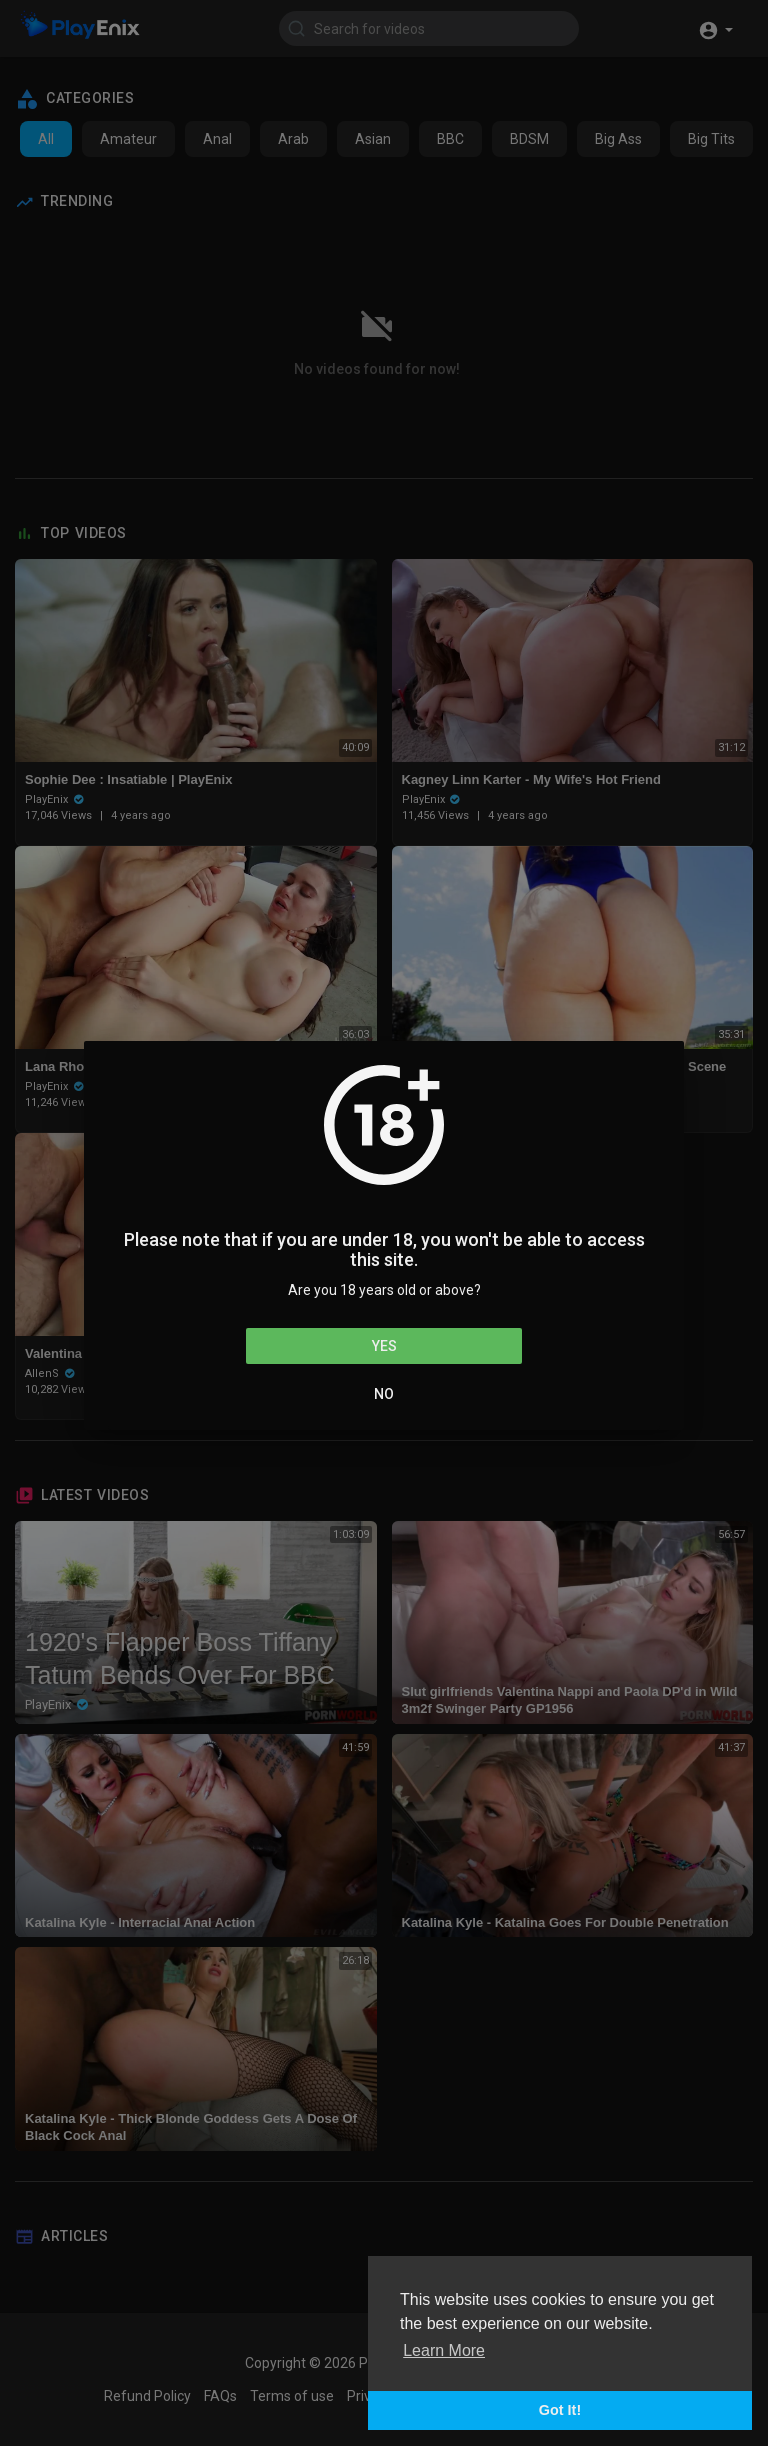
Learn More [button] (444, 2350)
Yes (384, 1346)
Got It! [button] (560, 2410)
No (384, 1394)
